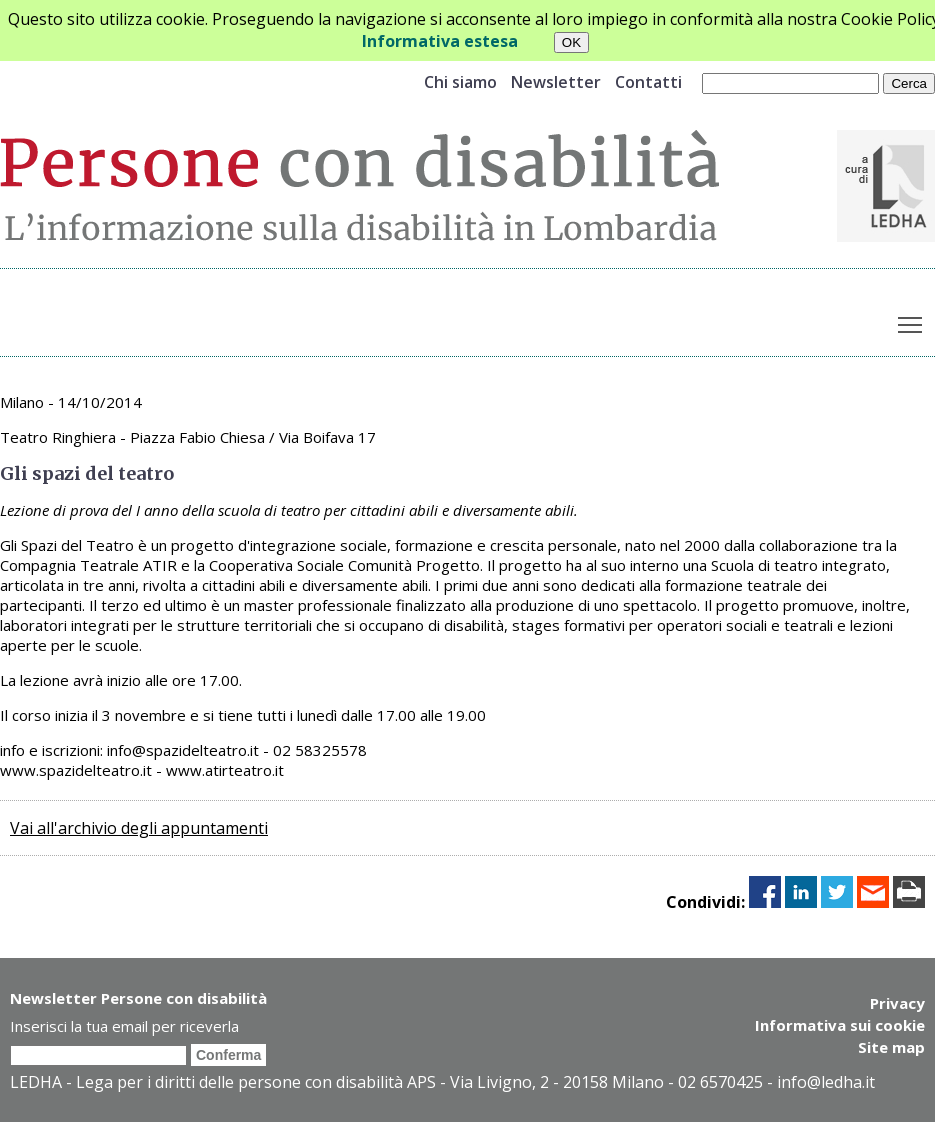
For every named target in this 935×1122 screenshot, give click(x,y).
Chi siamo (460, 82)
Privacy (897, 1003)
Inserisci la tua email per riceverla (124, 1026)
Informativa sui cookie (840, 1025)
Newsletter (556, 82)
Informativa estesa (440, 41)
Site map (891, 1047)
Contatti (648, 82)
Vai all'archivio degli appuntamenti (139, 828)
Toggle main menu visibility (911, 321)
